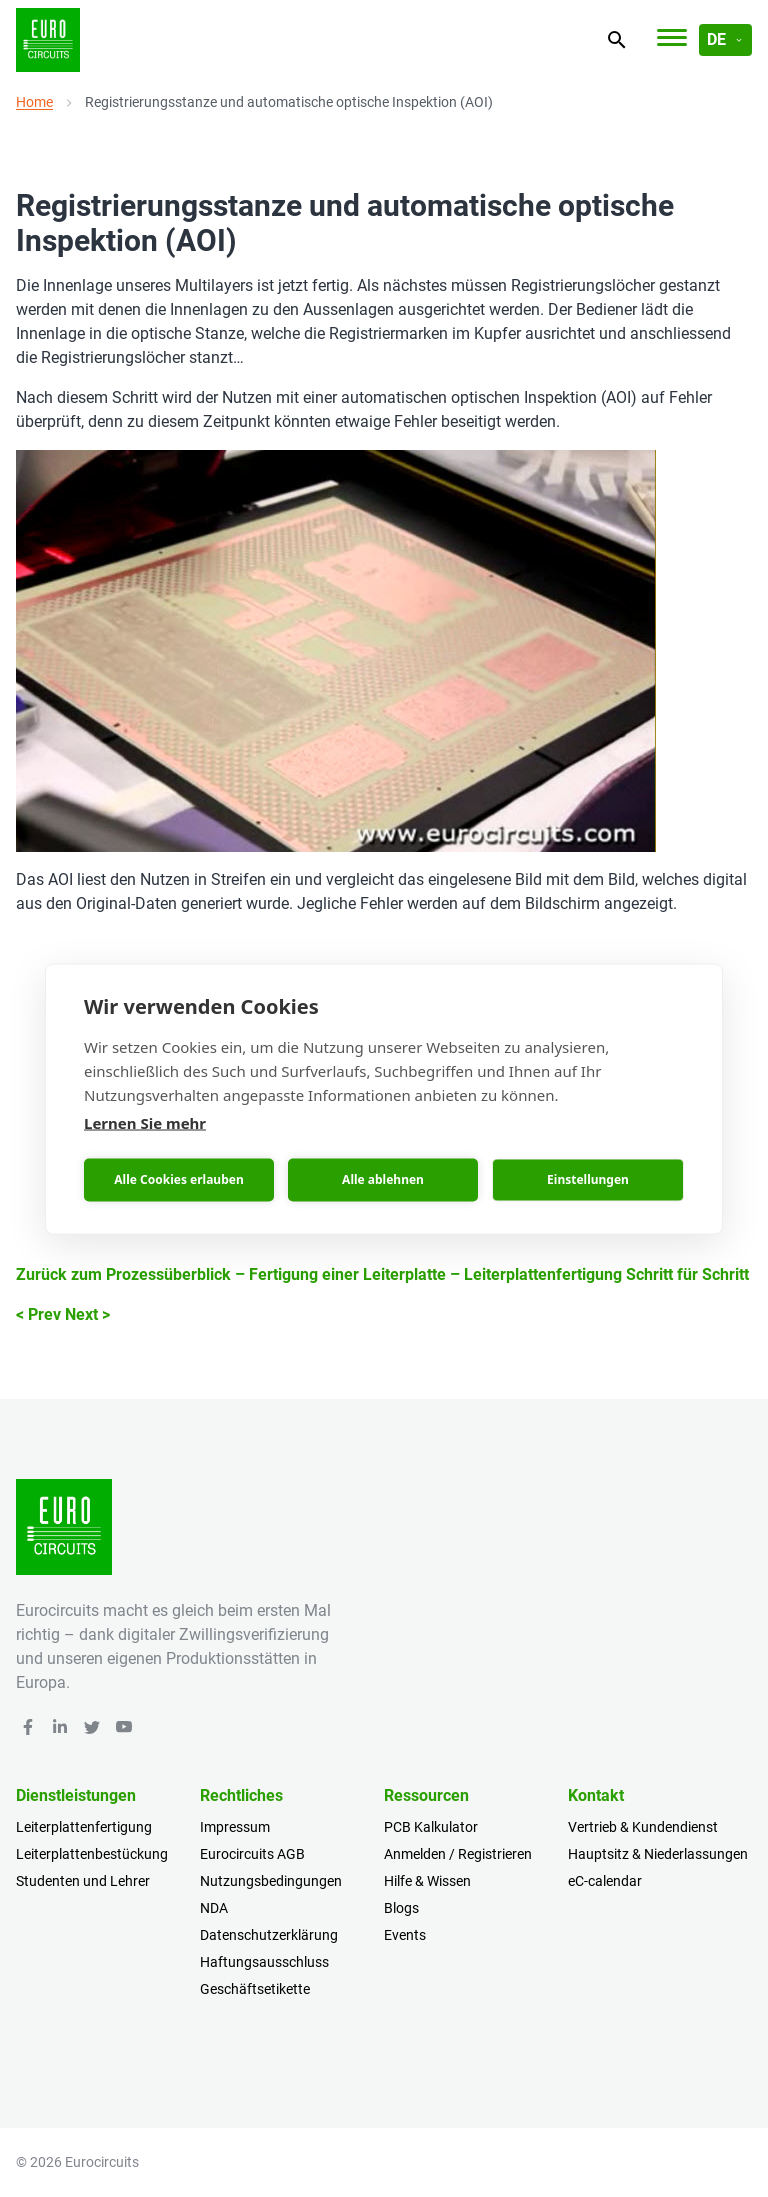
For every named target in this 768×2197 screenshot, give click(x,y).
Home (34, 102)
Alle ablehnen (383, 1179)
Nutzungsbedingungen (271, 1881)
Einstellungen (588, 1179)
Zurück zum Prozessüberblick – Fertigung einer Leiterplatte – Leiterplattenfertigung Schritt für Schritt (382, 1274)
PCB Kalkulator (431, 1827)
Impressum (235, 1827)
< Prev (38, 1314)
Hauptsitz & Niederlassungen (658, 1854)
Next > (87, 1314)
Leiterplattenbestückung (92, 1854)
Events (405, 1935)
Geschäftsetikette (255, 1989)
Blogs (401, 1908)
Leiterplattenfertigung (84, 1827)
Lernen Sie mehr (145, 1122)
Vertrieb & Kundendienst (643, 1827)
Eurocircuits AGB (252, 1854)
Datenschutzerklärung (269, 1935)
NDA (214, 1908)
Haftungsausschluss (264, 1962)
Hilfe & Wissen (427, 1881)
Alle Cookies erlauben (178, 1179)
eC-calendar (605, 1881)
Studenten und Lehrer (83, 1881)
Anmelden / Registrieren (458, 1854)
